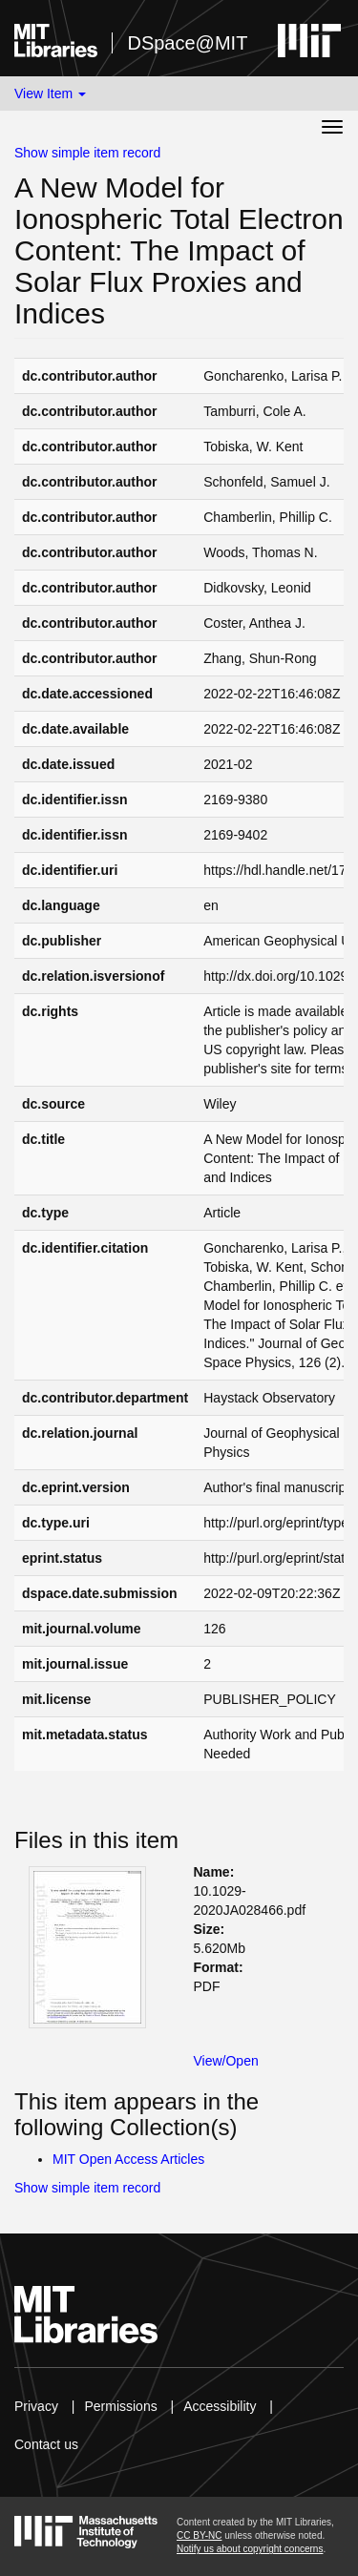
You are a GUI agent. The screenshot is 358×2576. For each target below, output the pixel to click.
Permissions (120, 2406)
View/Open (226, 2060)
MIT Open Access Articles (128, 2159)
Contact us (46, 2444)
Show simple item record (87, 152)
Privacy (36, 2406)
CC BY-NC (199, 2535)
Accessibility (219, 2406)
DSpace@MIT (187, 42)
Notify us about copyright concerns (250, 2549)
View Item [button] (50, 93)
